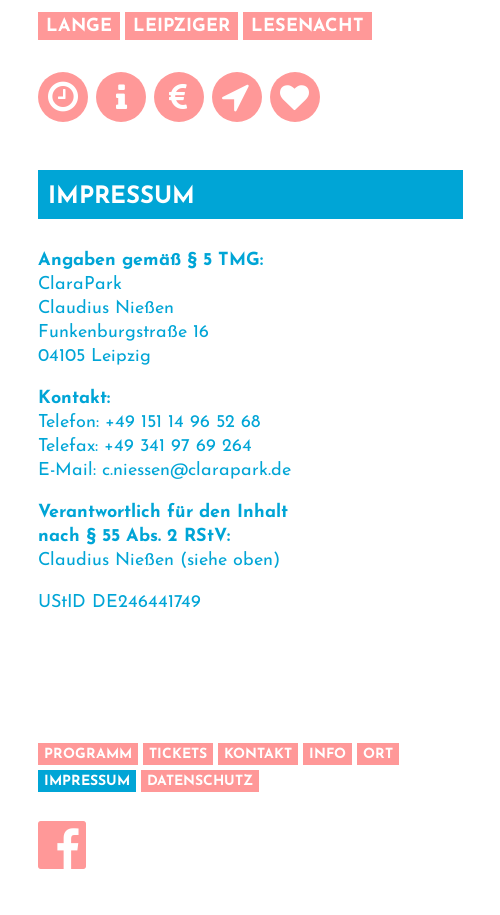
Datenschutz (200, 781)
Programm (88, 754)
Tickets (178, 754)
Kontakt (258, 754)
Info (327, 754)
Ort (378, 754)
